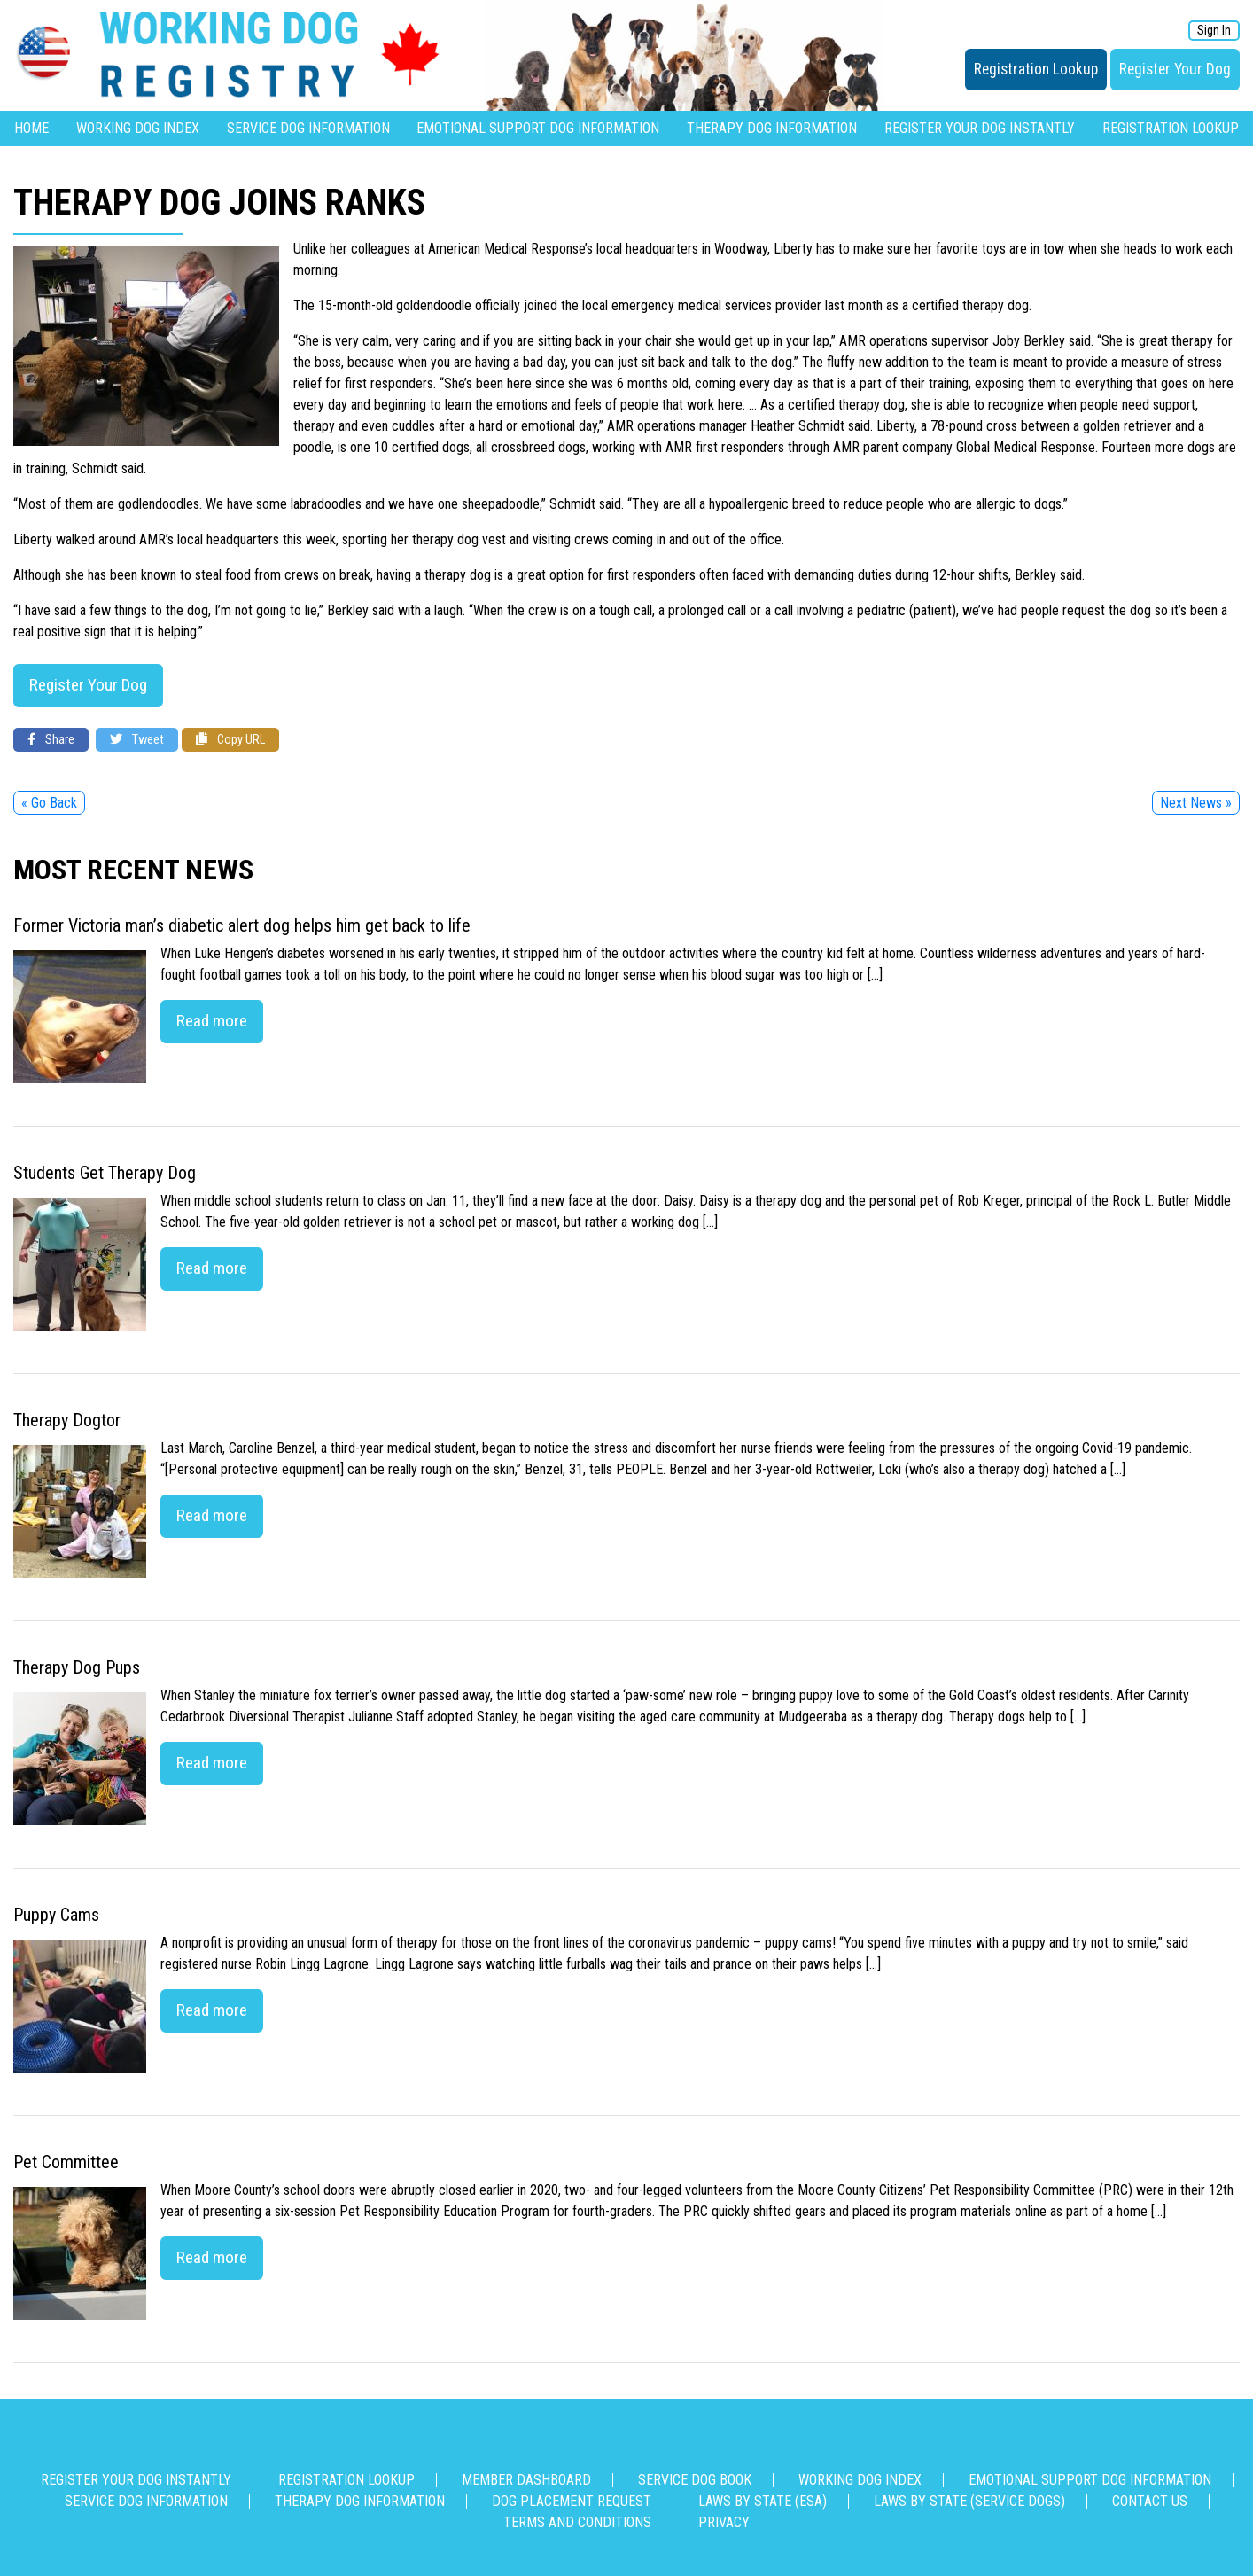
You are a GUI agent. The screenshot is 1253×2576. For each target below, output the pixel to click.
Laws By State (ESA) (762, 2501)
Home (31, 128)
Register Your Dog (1175, 69)
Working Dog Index (137, 128)
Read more (211, 1021)
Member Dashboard (526, 2479)
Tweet (137, 739)
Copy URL (230, 739)
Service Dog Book (694, 2479)
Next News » (1196, 802)
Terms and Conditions (577, 2522)
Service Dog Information (308, 128)
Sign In (1214, 30)
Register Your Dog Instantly (979, 128)
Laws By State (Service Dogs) (969, 2501)
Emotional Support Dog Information (537, 128)
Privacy (724, 2522)
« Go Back (49, 802)
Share (50, 739)
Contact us (1149, 2501)
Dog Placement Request (571, 2501)
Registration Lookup (1036, 69)
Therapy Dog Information (772, 128)
